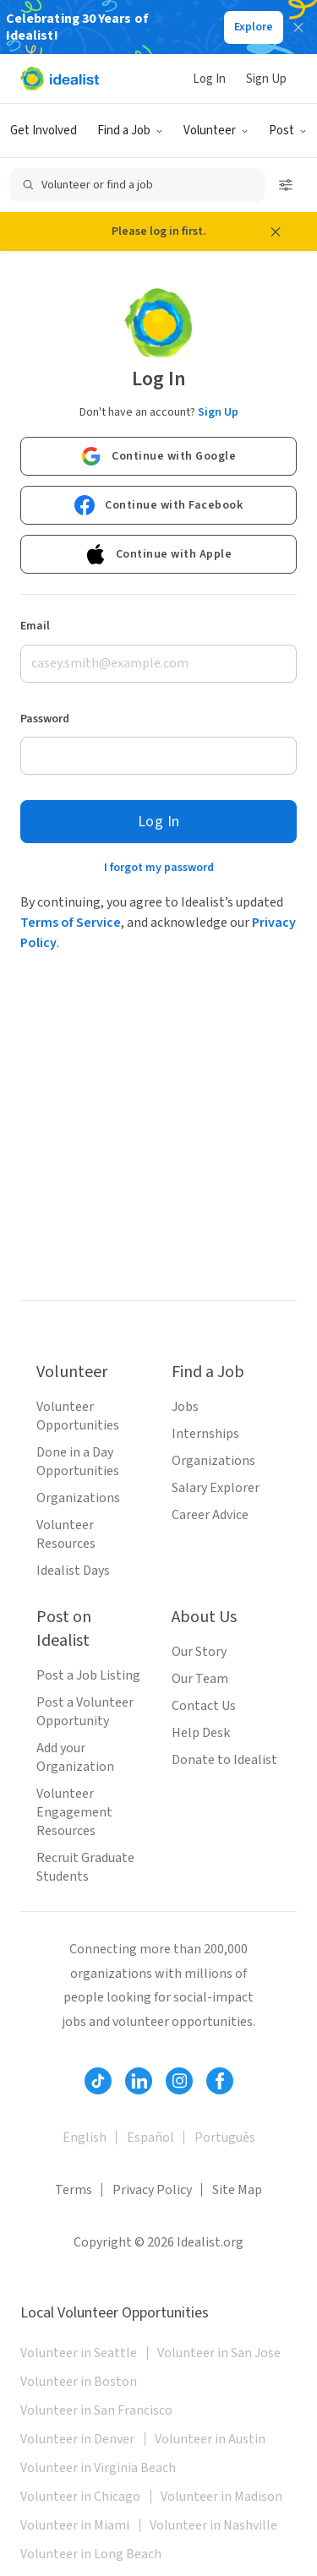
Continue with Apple (158, 554)
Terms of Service (70, 922)
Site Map (237, 2190)
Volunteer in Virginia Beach (98, 2468)
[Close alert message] (275, 231)
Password (44, 719)
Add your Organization (75, 1757)
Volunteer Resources (66, 1534)
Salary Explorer (216, 1488)
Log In (209, 79)
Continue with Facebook (158, 505)
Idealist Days (73, 1570)
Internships (205, 1433)
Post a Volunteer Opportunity (85, 1711)
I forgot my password (159, 867)
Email (35, 626)
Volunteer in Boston (78, 2381)
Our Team (200, 1678)
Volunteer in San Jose (219, 2353)
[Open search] (137, 185)
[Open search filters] (286, 185)
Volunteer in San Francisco (96, 2410)
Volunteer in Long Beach (90, 2554)
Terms (73, 2190)
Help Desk (201, 1733)
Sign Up (266, 79)
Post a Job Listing (88, 1675)
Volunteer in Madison (221, 2496)
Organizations (78, 1498)
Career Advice (210, 1515)
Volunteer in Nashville (213, 2525)
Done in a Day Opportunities (77, 1461)
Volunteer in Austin (210, 2439)
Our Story (199, 1651)
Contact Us (204, 1705)
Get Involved (43, 130)
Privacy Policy (152, 2190)
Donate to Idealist (224, 1760)
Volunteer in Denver (77, 2439)
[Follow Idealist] (98, 2080)
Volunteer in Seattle (78, 2353)
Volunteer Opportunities (77, 1416)
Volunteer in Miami (74, 2525)
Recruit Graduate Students (85, 1867)
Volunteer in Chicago (80, 2496)
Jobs (185, 1406)
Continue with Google (158, 456)
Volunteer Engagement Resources (74, 1812)
